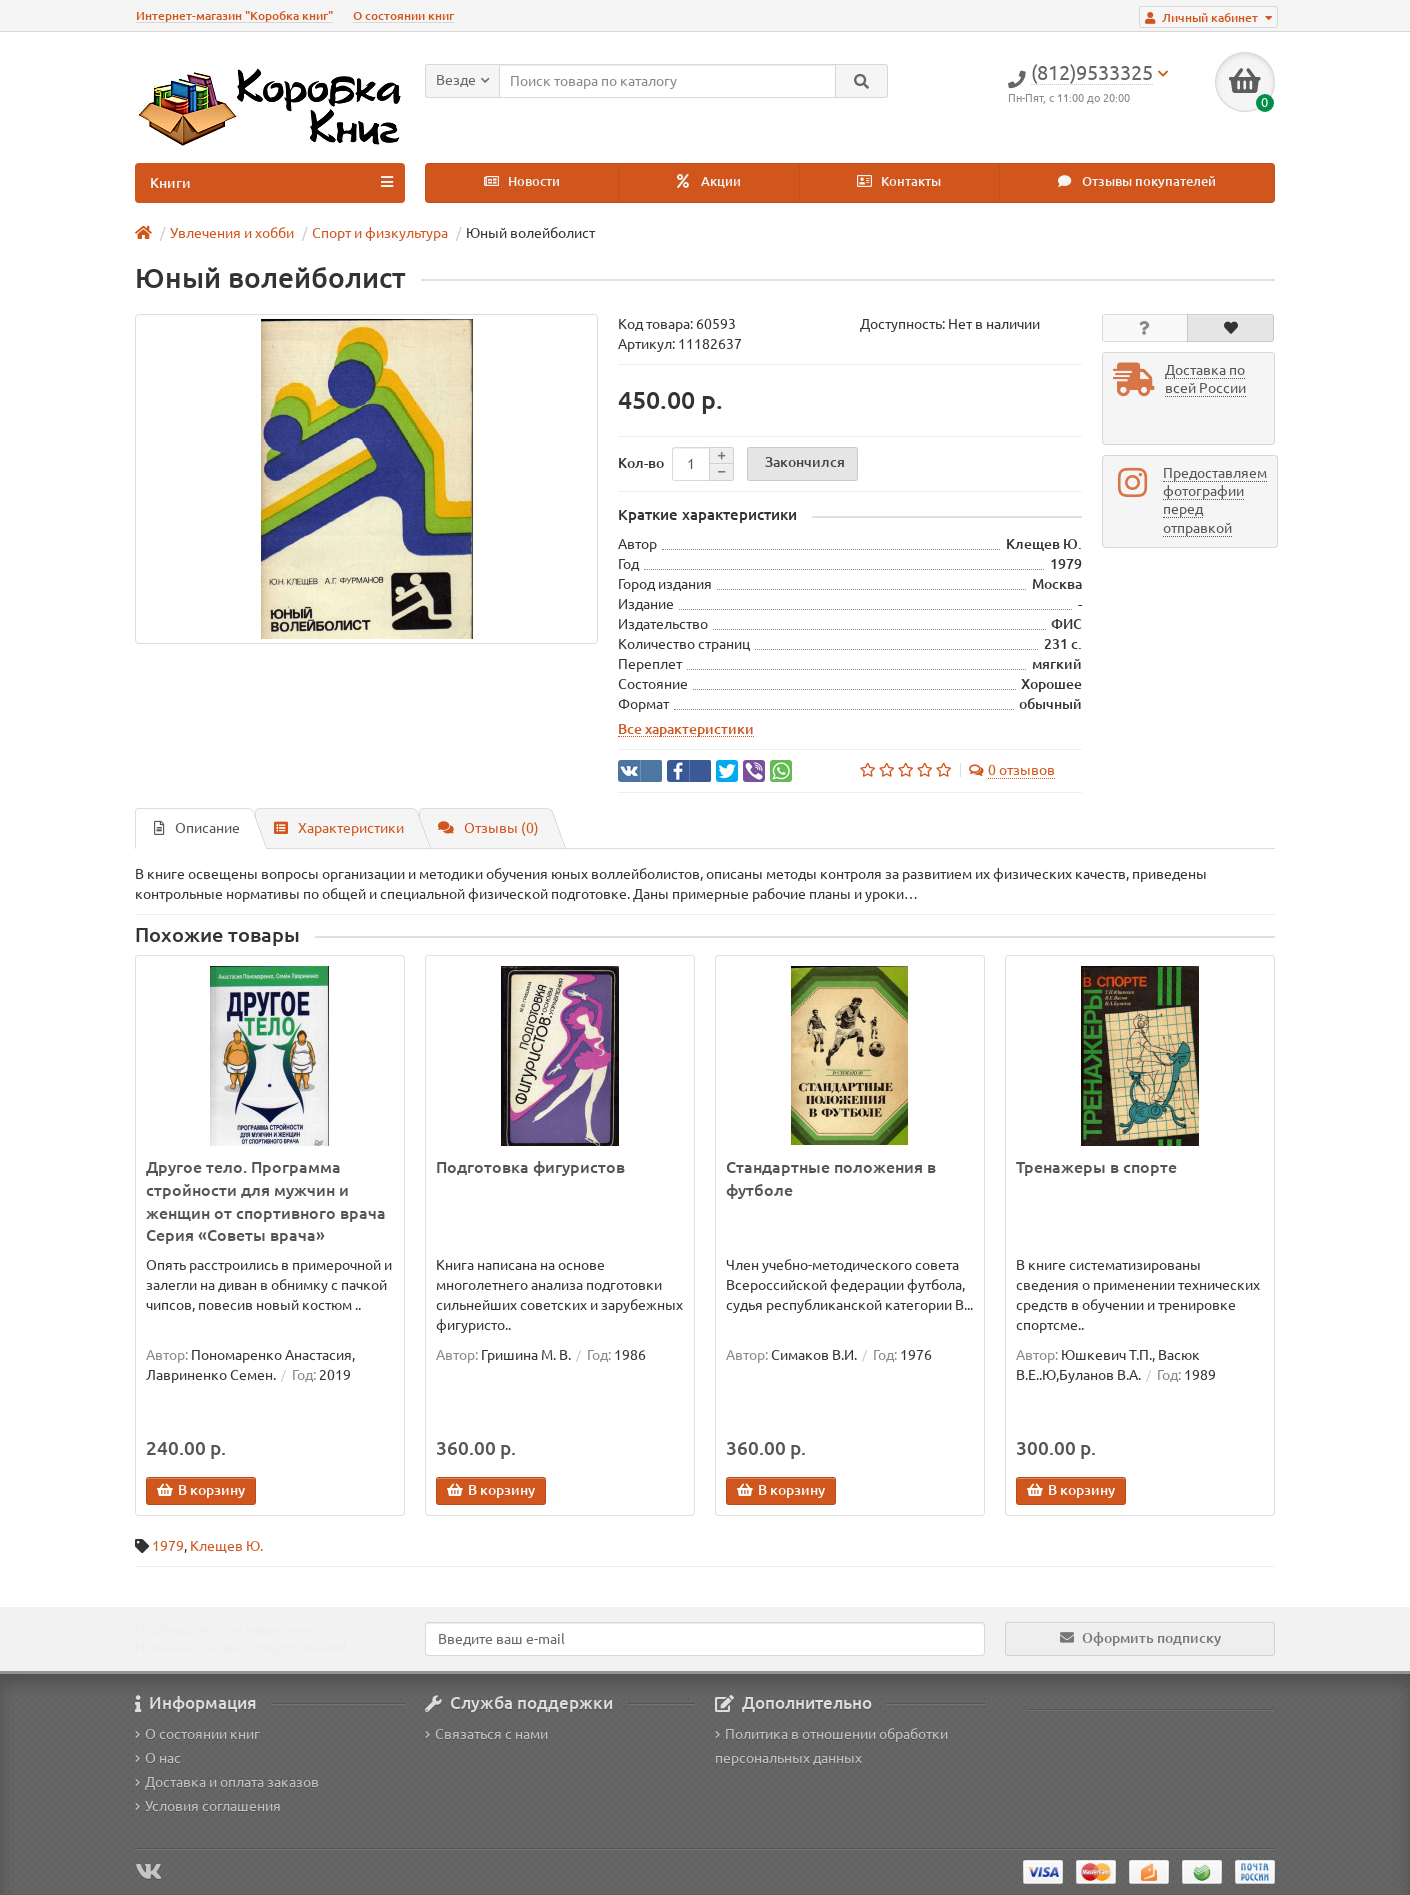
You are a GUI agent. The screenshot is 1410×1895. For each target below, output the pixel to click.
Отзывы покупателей (1137, 181)
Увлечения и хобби (232, 233)
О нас (158, 1758)
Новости (522, 181)
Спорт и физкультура (380, 233)
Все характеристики (686, 729)
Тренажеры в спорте (1096, 1167)
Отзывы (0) (488, 828)
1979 (168, 1546)
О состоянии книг (403, 15)
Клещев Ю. (226, 1546)
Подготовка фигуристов (530, 1167)
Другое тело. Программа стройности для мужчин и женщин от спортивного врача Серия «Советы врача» (266, 1201)
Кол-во (641, 463)
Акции (709, 181)
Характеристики (339, 828)
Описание (197, 828)
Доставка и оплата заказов (227, 1782)
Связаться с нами (486, 1734)
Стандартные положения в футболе (831, 1178)
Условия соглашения (208, 1806)
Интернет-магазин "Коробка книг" (234, 15)
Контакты (899, 181)
